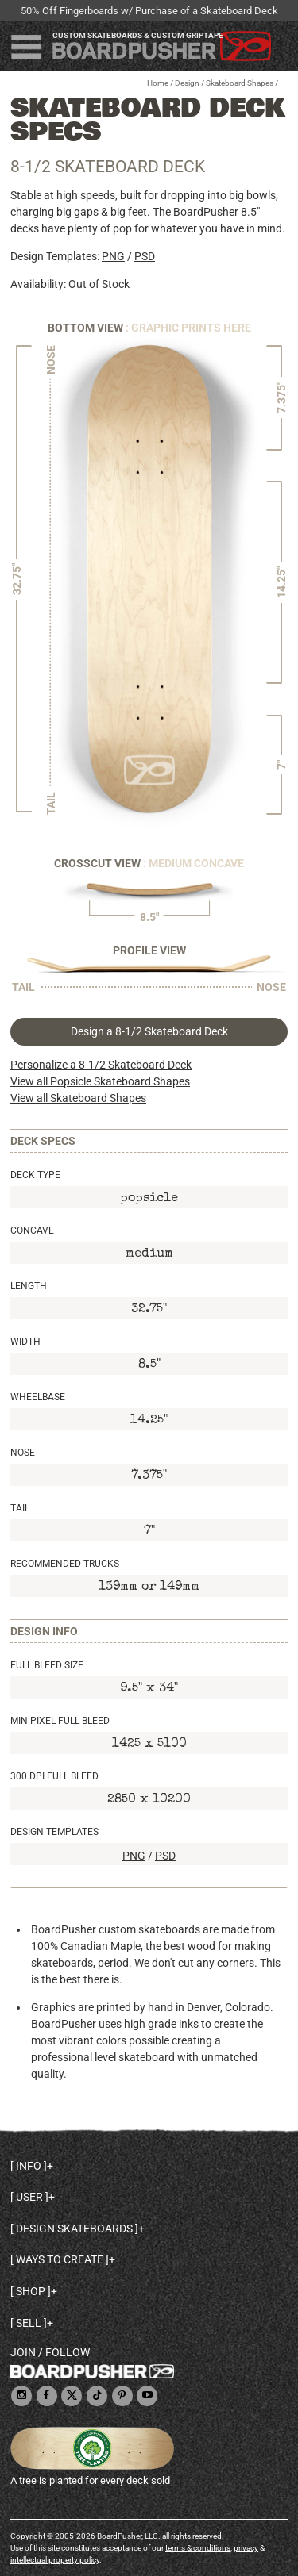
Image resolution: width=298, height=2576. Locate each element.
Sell (28, 2323)
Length (28, 1286)
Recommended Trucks (64, 1563)
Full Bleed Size (46, 1665)
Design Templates (54, 1831)
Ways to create (59, 2259)
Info (28, 2165)
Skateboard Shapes (239, 83)
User (29, 2196)
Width (25, 1341)
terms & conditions (197, 2548)
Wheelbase (37, 1397)
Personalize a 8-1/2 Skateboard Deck (101, 1064)
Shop (30, 2291)
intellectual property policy (54, 2560)
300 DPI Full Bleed (54, 1776)
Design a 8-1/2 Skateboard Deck (149, 1031)
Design (187, 83)
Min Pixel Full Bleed (60, 1720)
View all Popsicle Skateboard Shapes (100, 1081)
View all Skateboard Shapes (78, 1098)
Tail (19, 1508)
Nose (22, 1452)
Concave (32, 1230)
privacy (246, 2548)
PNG (113, 256)
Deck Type (35, 1175)
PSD (144, 256)
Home (157, 83)
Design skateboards (74, 2228)
